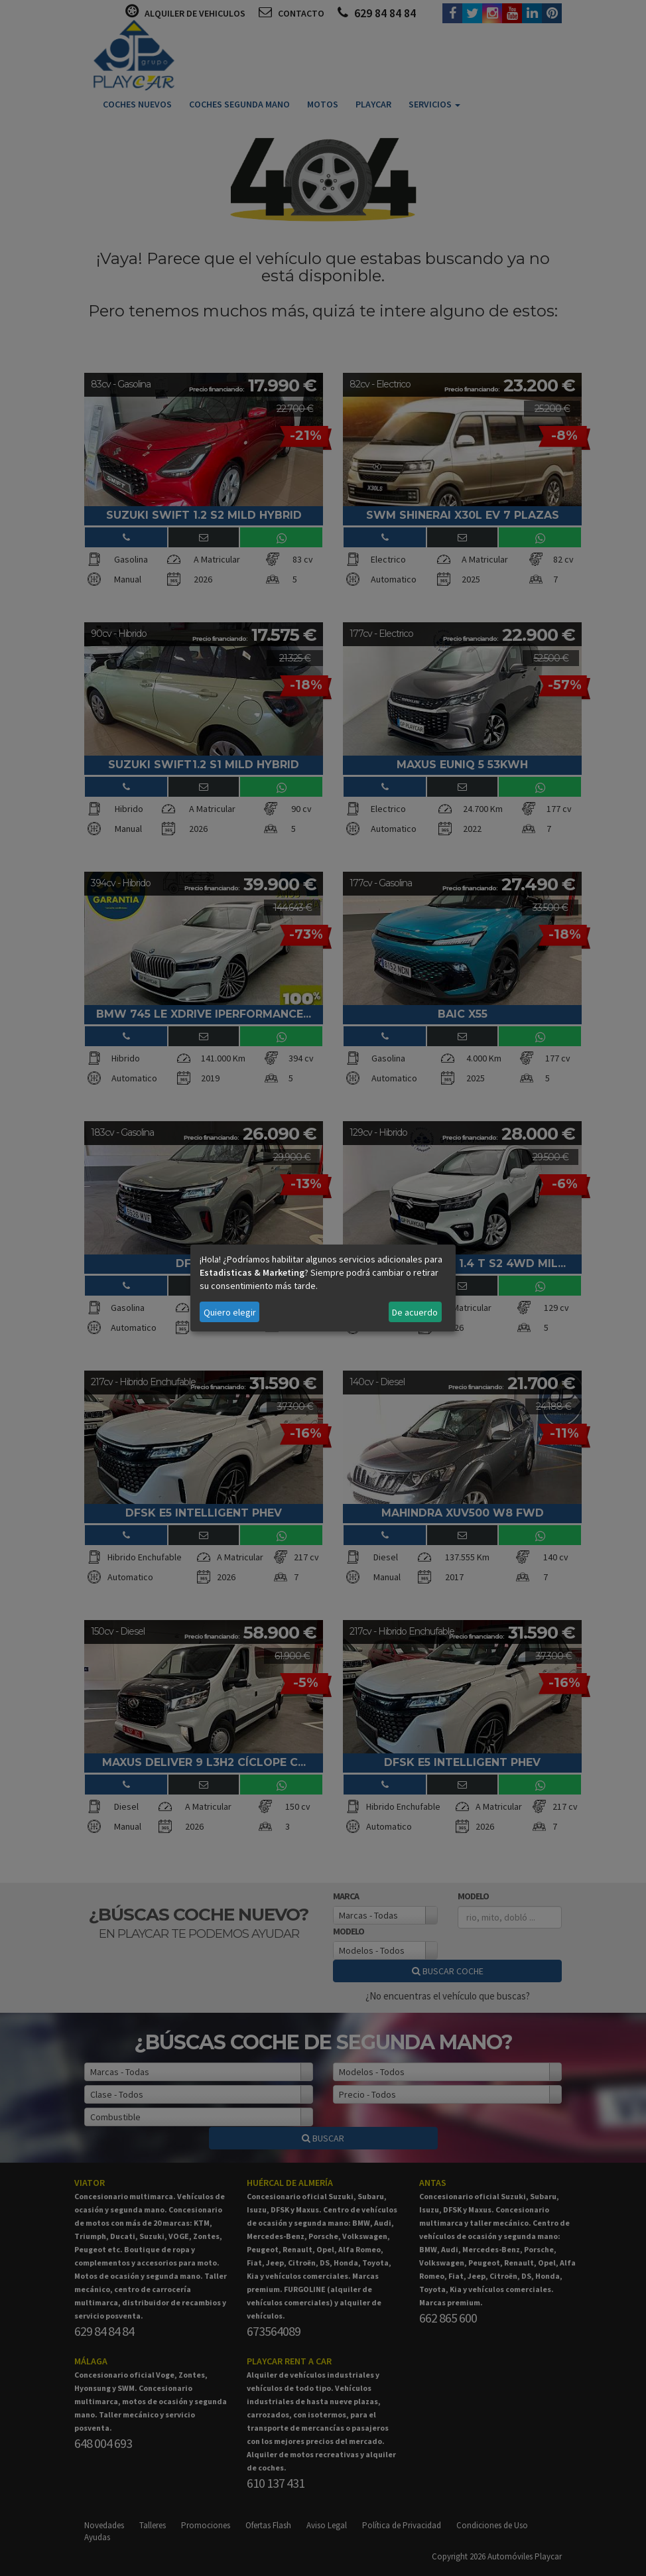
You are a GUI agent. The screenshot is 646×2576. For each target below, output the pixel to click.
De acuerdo (415, 1312)
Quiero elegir (230, 1312)
